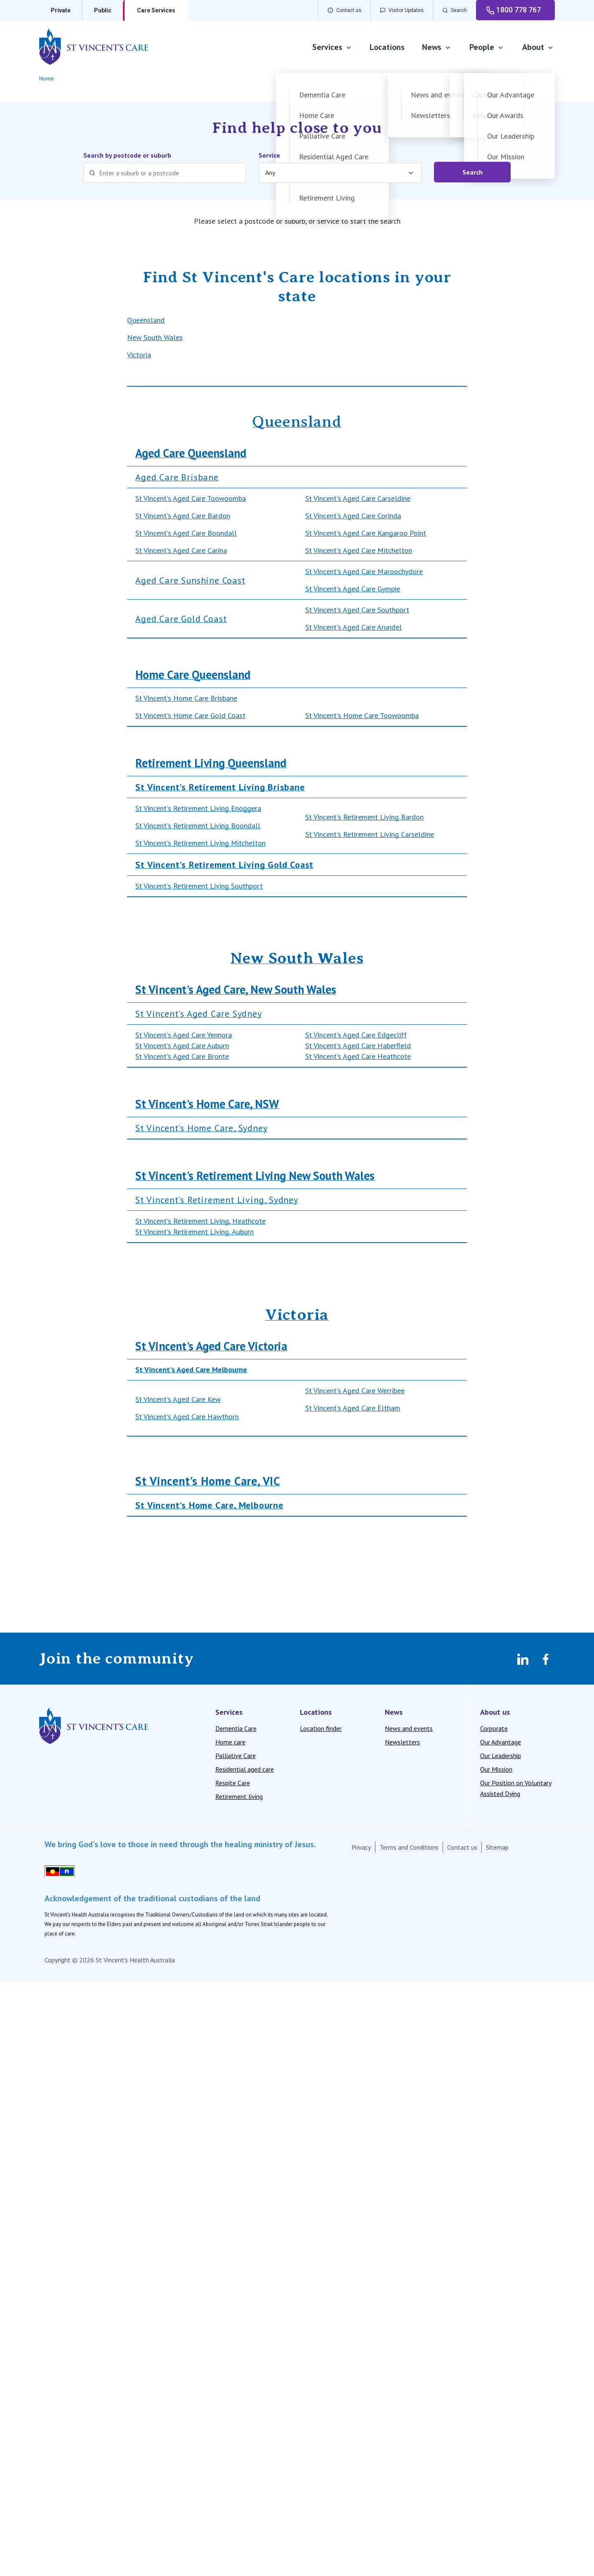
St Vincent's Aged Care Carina (181, 550)
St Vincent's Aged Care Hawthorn (187, 1416)
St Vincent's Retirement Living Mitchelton (200, 843)
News (436, 47)
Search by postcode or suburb (127, 155)
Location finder (321, 1728)
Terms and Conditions (409, 1847)
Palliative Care (235, 1755)
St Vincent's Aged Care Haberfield (358, 1045)
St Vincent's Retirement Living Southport (199, 886)
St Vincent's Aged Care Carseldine (357, 498)
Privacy (361, 1847)
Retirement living (239, 1796)
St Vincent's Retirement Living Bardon (364, 817)
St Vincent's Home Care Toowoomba (362, 715)
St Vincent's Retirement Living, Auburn (194, 1231)
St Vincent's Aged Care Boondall (186, 533)
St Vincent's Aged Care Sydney (198, 1013)
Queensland (146, 320)
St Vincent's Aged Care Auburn (182, 1045)
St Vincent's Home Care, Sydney (201, 1128)
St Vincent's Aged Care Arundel (353, 627)
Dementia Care (236, 1728)
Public (102, 10)
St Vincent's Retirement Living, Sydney (216, 1199)
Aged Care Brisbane (176, 477)
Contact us (462, 1847)
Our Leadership (500, 1755)
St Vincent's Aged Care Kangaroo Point (365, 533)
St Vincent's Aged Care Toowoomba (190, 498)
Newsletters (402, 1742)
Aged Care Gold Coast (180, 618)
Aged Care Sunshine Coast (190, 580)
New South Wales (155, 337)
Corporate (494, 1728)
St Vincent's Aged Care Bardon (182, 515)
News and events (409, 1728)
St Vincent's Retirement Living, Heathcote (200, 1221)
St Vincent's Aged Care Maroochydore (364, 571)
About (538, 47)
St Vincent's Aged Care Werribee (355, 1390)
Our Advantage (500, 1742)
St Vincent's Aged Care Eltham (352, 1408)
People (486, 47)
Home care (230, 1742)
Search (472, 172)
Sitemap (497, 1847)
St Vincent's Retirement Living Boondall (197, 825)
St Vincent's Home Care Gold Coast (190, 715)
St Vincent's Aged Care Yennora (183, 1035)
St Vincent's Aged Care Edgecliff (356, 1035)
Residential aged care (244, 1769)
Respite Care (232, 1783)
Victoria (139, 354)
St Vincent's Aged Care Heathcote (358, 1056)
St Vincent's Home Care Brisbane (186, 698)
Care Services (156, 10)
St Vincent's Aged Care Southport (357, 609)
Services (332, 47)
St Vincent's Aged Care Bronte (182, 1056)
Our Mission (496, 1769)
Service (269, 155)
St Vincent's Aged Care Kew (178, 1399)
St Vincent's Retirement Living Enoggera (198, 808)
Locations (387, 47)
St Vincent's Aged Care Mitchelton (358, 550)
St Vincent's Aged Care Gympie (352, 588)
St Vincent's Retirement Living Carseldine (369, 834)
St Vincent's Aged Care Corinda (353, 515)
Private (61, 10)
